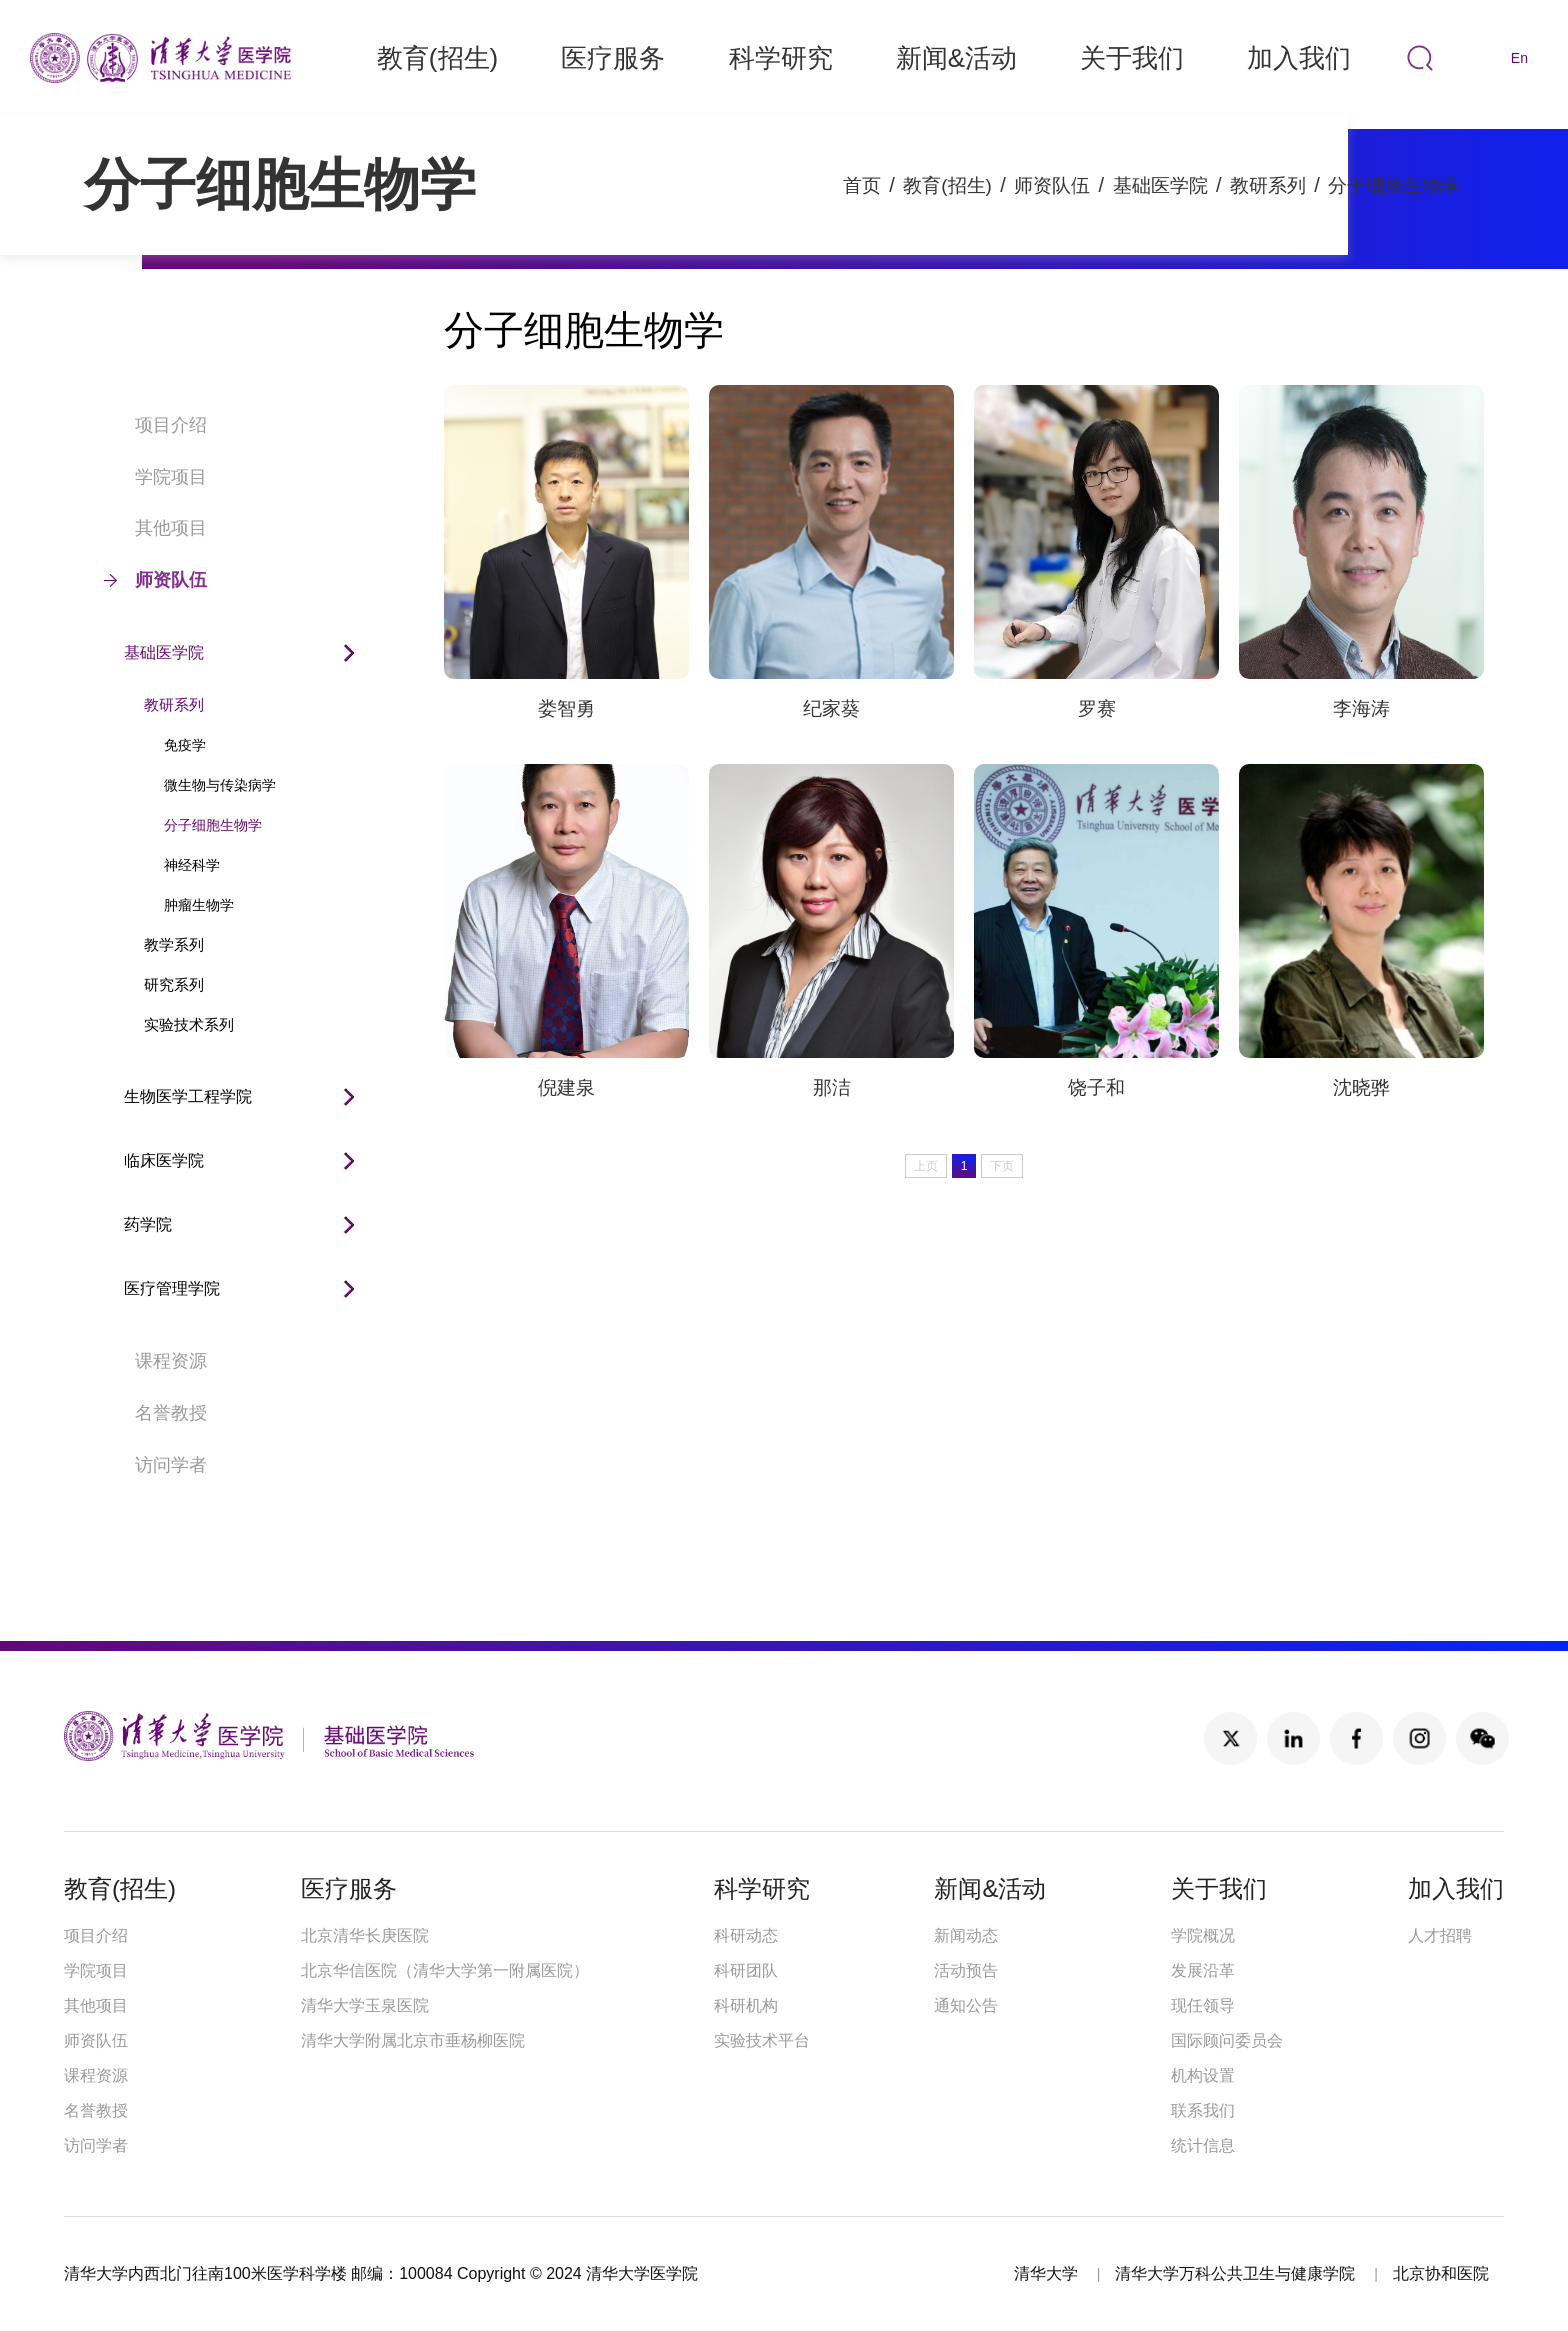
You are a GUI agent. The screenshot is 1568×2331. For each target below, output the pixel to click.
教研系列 (1258, 185)
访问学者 (155, 1465)
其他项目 (155, 528)
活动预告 (966, 1970)
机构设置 (1203, 2075)
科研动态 (746, 1935)
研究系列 (174, 984)
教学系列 (174, 944)
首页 (834, 185)
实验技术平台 (762, 2040)
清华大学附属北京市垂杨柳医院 (413, 2040)
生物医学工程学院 (188, 1096)
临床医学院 (164, 1160)
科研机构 (746, 2005)
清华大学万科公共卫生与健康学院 (1235, 2274)
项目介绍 (155, 425)
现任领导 (1203, 2005)
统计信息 (1203, 2145)
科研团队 (746, 1970)
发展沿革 (1203, 1970)
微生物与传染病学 (220, 785)
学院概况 (1203, 1935)
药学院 (148, 1224)
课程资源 (155, 1361)
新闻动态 (966, 1935)
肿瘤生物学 (199, 905)
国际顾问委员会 (1227, 2040)
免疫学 (185, 745)
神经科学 (192, 865)
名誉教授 (155, 1413)
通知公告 (966, 2005)
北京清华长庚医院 (365, 1935)
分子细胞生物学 (1391, 185)
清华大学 (1046, 2274)
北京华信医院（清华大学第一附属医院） (445, 1970)
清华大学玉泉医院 (365, 2005)
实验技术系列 (189, 1024)
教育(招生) (923, 185)
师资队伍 (1033, 185)
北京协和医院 (1441, 2274)
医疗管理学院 (172, 1288)
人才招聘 (1440, 1935)
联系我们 (1203, 2110)
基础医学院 (1146, 185)
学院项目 (155, 477)
